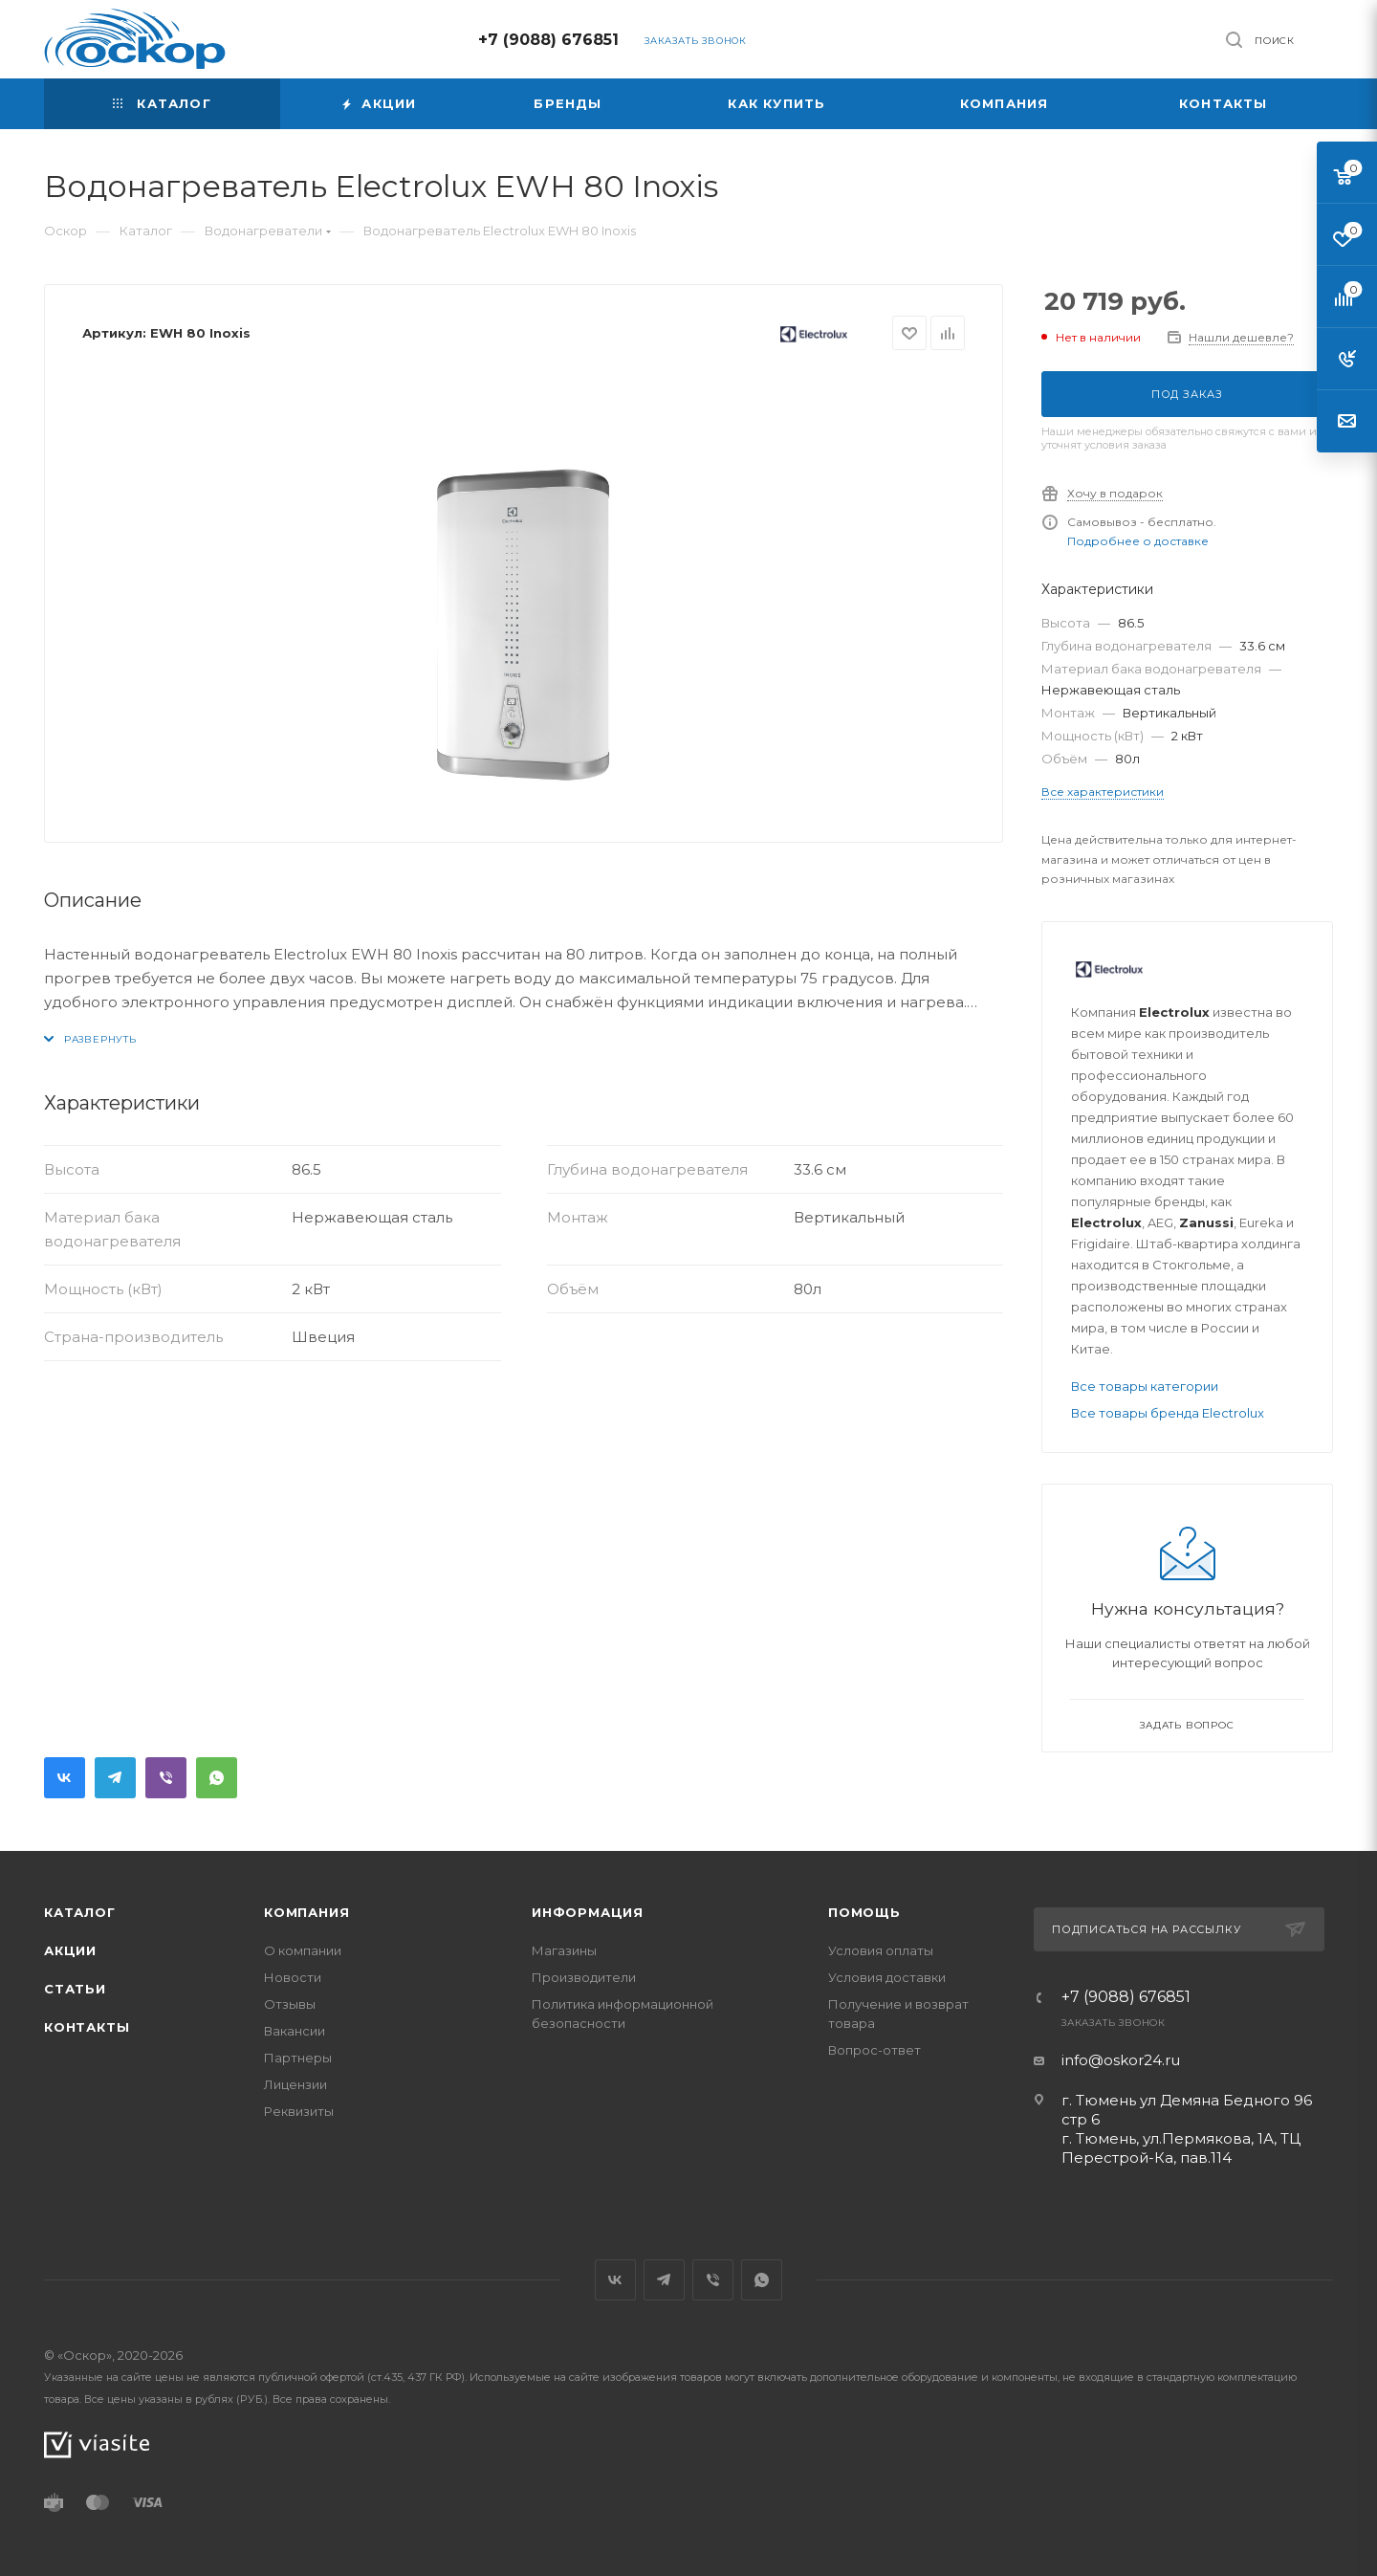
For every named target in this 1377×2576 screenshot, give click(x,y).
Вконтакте (64, 1777)
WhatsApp (216, 1777)
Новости (292, 1977)
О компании (302, 1950)
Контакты (86, 2027)
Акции (70, 1950)
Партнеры (298, 2057)
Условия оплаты (880, 1950)
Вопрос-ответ (874, 2050)
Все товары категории (1144, 1386)
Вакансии (294, 2030)
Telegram (115, 1777)
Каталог (80, 1912)
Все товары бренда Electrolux (1167, 1412)
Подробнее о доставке (1138, 541)
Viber (165, 1777)
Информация (588, 1912)
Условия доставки (887, 1977)
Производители (584, 1977)
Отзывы (290, 2004)
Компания (306, 1912)
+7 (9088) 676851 (548, 40)
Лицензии (295, 2084)
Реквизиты (299, 2111)
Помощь (864, 1912)
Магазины (564, 1950)
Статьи (75, 1988)
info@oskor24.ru (1120, 2060)
